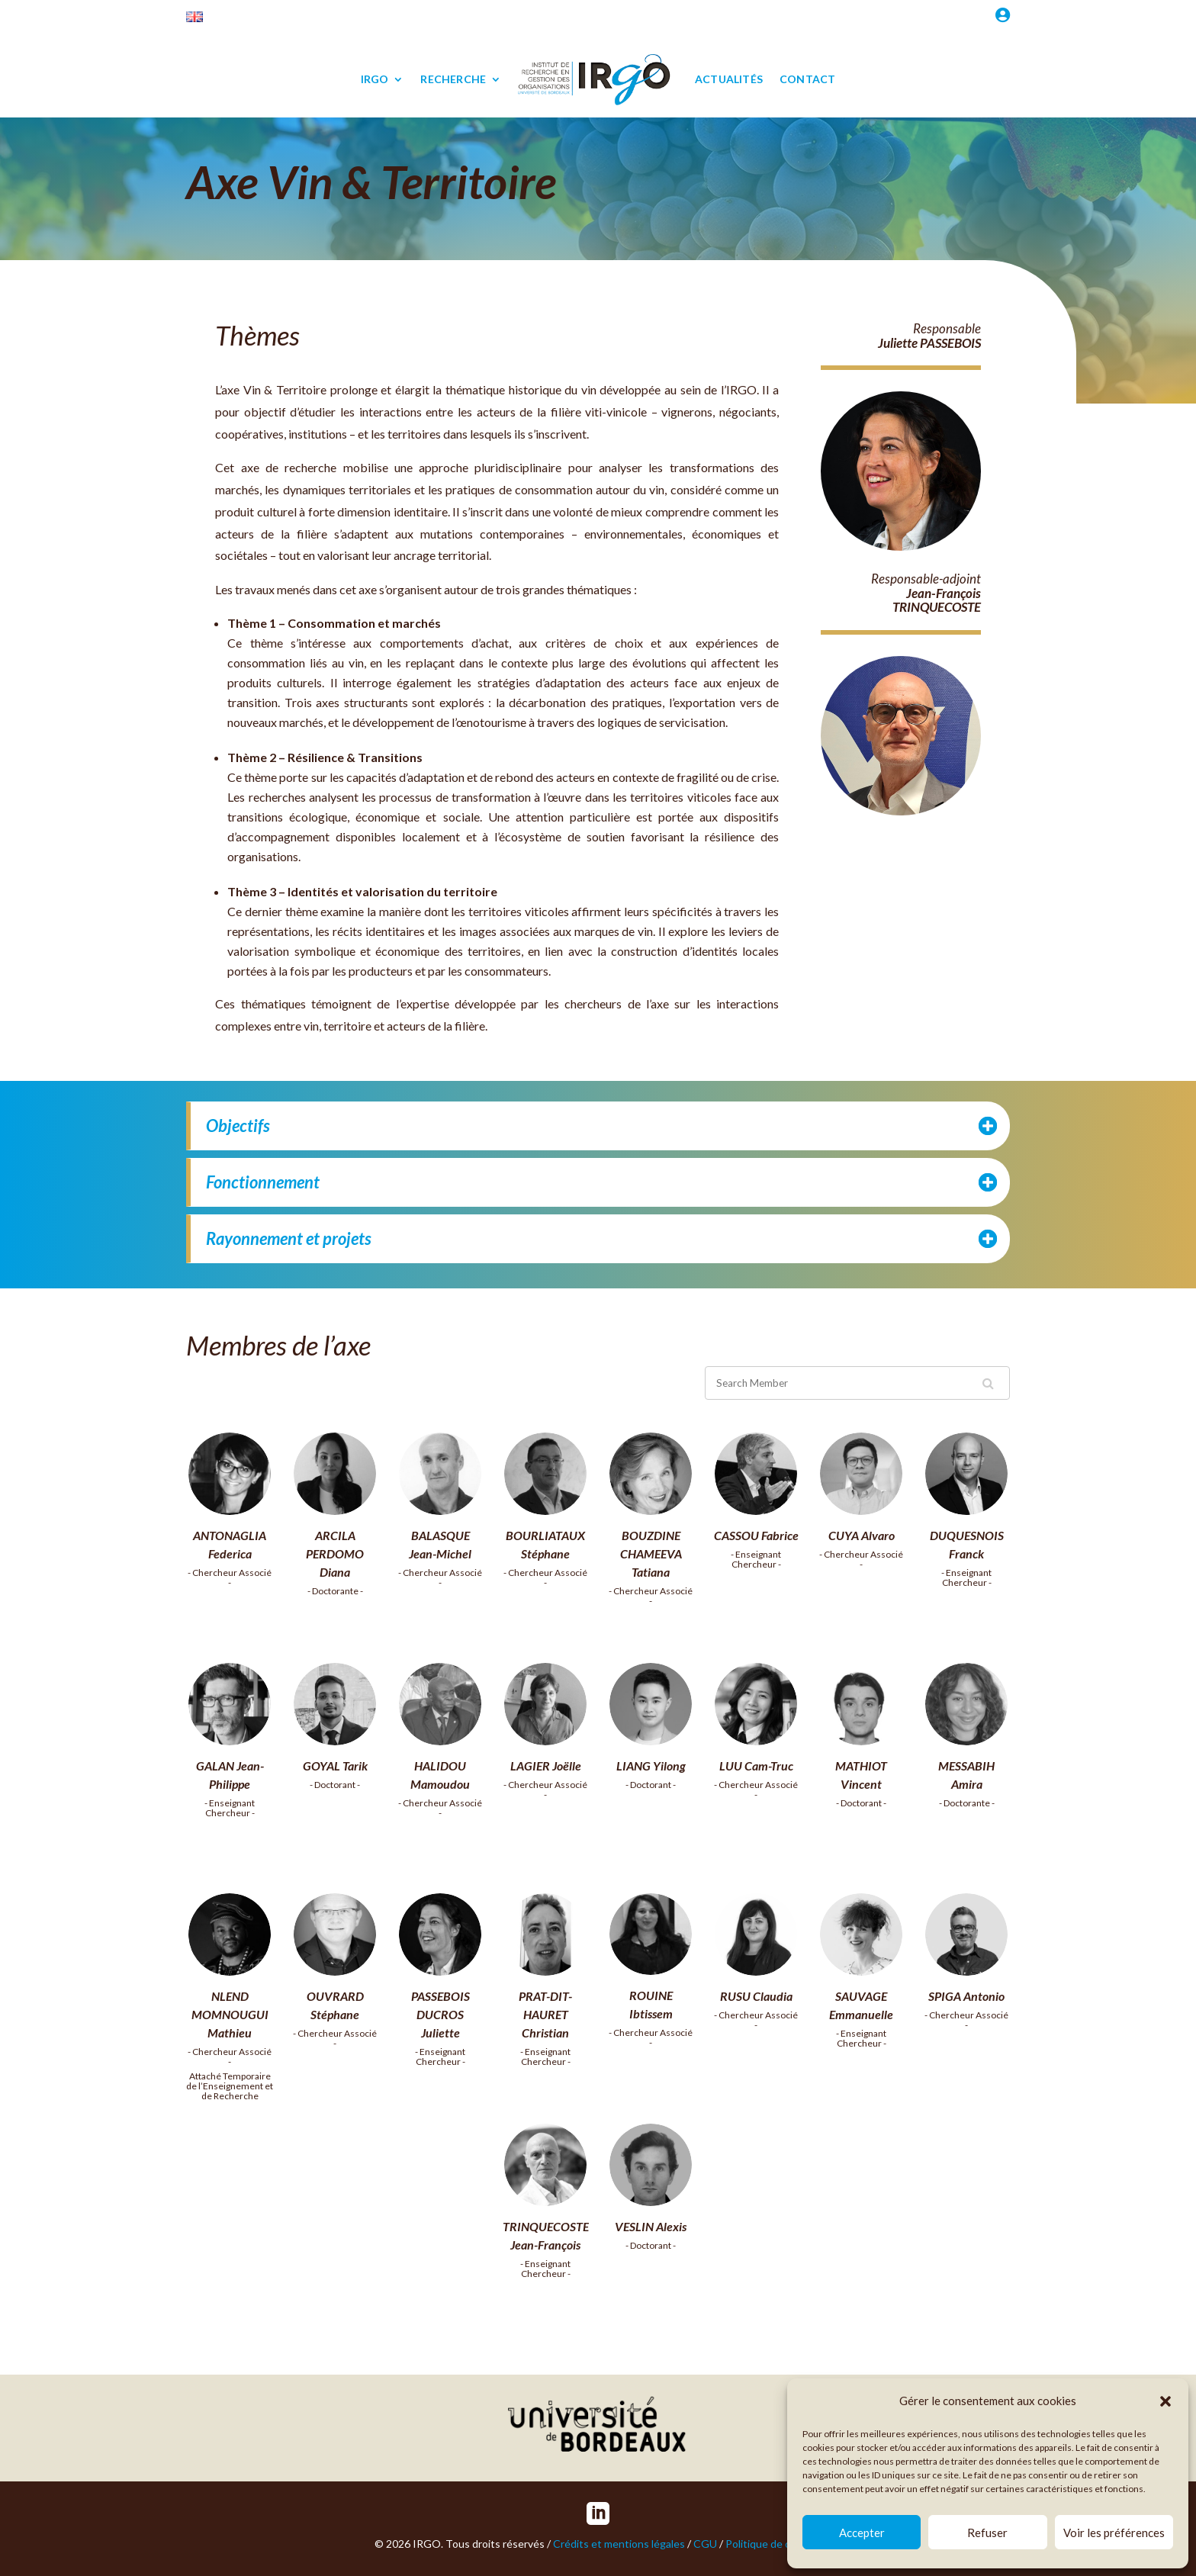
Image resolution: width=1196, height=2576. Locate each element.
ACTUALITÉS (729, 78)
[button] (1165, 2401)
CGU (705, 2543)
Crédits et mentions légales (619, 2543)
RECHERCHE (453, 78)
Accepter (862, 2532)
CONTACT (807, 78)
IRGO (375, 78)
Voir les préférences (1114, 2532)
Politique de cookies (773, 2543)
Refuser (987, 2532)
